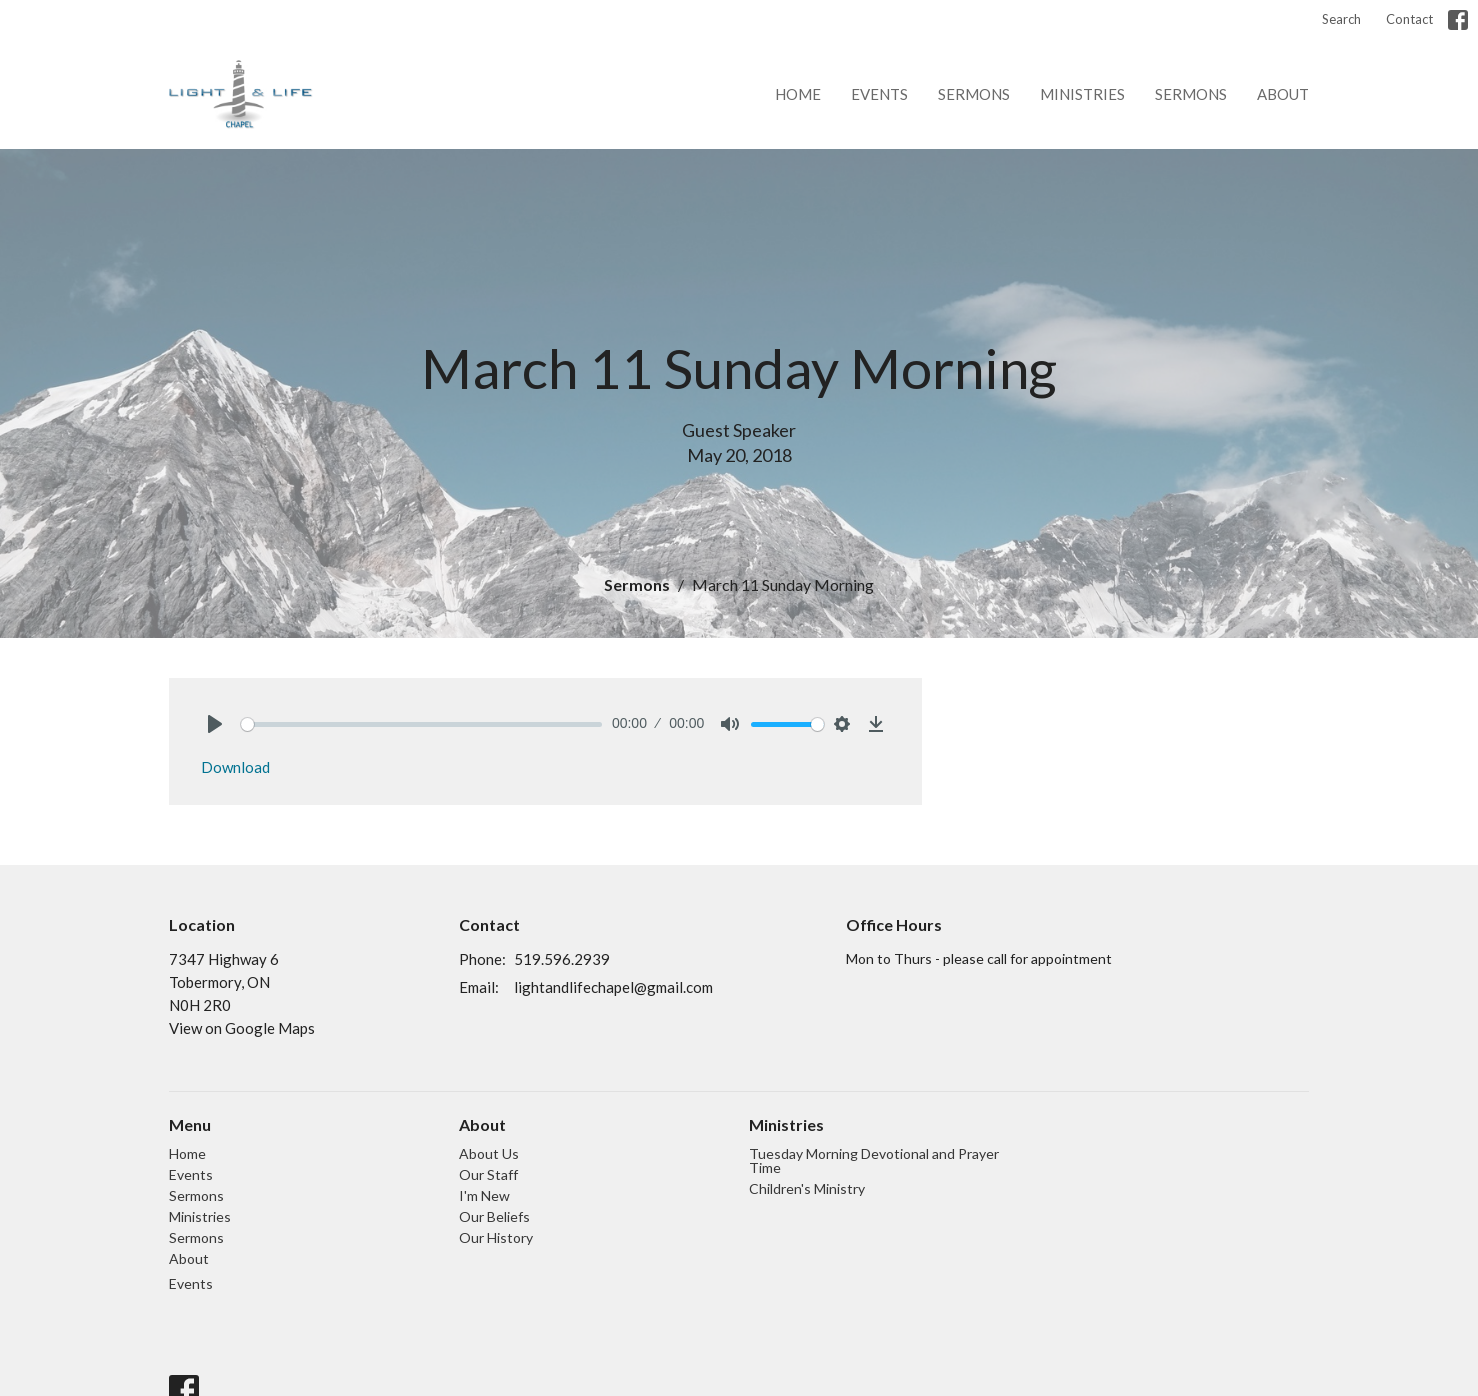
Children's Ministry (807, 1188)
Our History (496, 1237)
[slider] (421, 724)
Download (235, 767)
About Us (489, 1153)
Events (879, 94)
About (1283, 94)
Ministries (1082, 94)
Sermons (974, 94)
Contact (1409, 19)
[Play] (215, 724)
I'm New (484, 1195)
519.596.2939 (562, 959)
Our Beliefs (494, 1216)
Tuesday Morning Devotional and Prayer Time (874, 1160)
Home (798, 94)
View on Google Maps (242, 1028)
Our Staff (488, 1174)
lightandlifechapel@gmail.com (613, 987)
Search (1341, 19)
